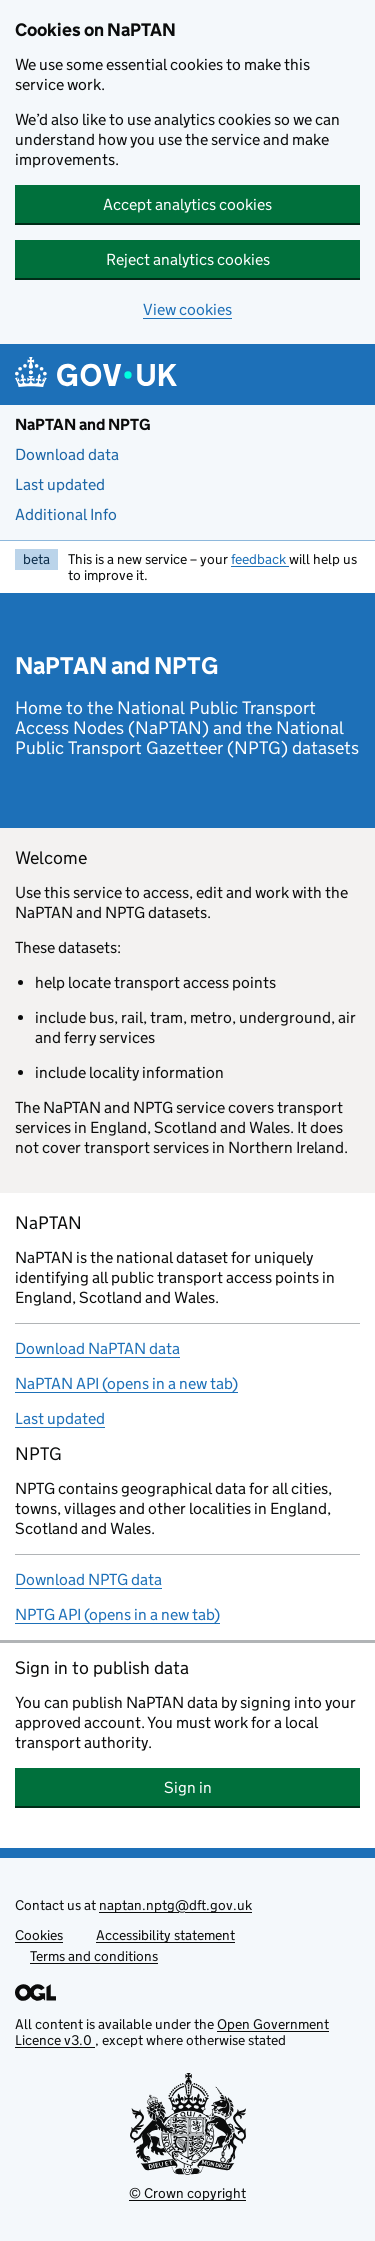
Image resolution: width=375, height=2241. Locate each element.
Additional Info (66, 514)
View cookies (187, 309)
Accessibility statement (165, 1935)
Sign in (262, 1787)
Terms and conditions (94, 1956)
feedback (260, 559)
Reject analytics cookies (188, 259)
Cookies (39, 1935)
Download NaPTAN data (97, 1348)
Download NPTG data (88, 1579)
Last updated (60, 484)
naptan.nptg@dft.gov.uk (175, 1905)
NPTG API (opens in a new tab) (117, 1614)
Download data (67, 454)
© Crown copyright (187, 2193)
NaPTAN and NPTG (83, 424)
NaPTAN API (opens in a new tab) (126, 1383)
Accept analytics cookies (187, 204)
